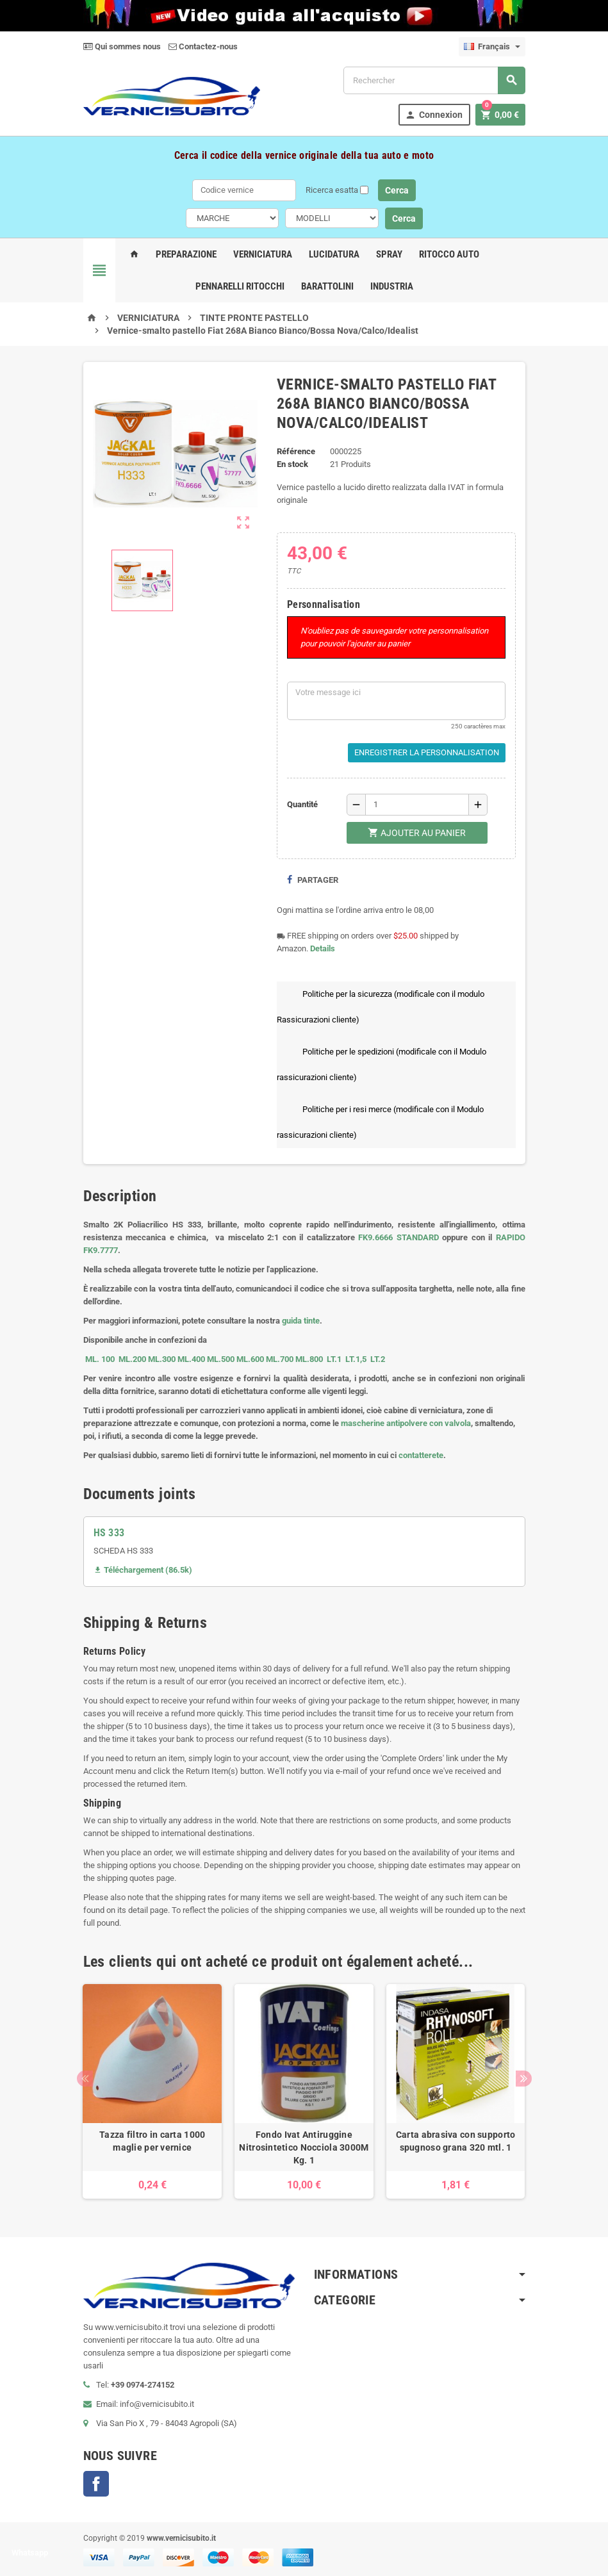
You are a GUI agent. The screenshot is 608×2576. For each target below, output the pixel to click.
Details (322, 948)
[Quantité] (417, 805)
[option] (152, 2091)
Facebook (96, 2484)
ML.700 (279, 1359)
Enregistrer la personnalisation (426, 752)
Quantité (302, 804)
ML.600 (250, 1359)
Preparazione (186, 254)
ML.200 (132, 1359)
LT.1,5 (355, 1359)
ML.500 (220, 1359)
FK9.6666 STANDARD (398, 1237)
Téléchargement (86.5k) (143, 1570)
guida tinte (301, 1320)
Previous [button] (85, 2079)
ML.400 (192, 1359)
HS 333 (109, 1533)
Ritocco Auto (449, 254)
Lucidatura (334, 254)
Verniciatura (262, 254)
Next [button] (524, 2079)
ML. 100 (100, 1359)
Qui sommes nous (122, 46)
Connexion (433, 115)
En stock (292, 464)
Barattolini (327, 286)
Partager (312, 880)
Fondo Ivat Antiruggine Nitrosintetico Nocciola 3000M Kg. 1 (303, 2147)
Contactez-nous (203, 46)
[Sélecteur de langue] (492, 46)
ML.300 (162, 1359)
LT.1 (334, 1359)
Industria (391, 286)
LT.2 (377, 1359)
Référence (296, 451)
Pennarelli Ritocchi (239, 286)
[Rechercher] (434, 80)
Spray (389, 254)
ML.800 (309, 1359)
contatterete (420, 1455)
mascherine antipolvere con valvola (406, 1423)
